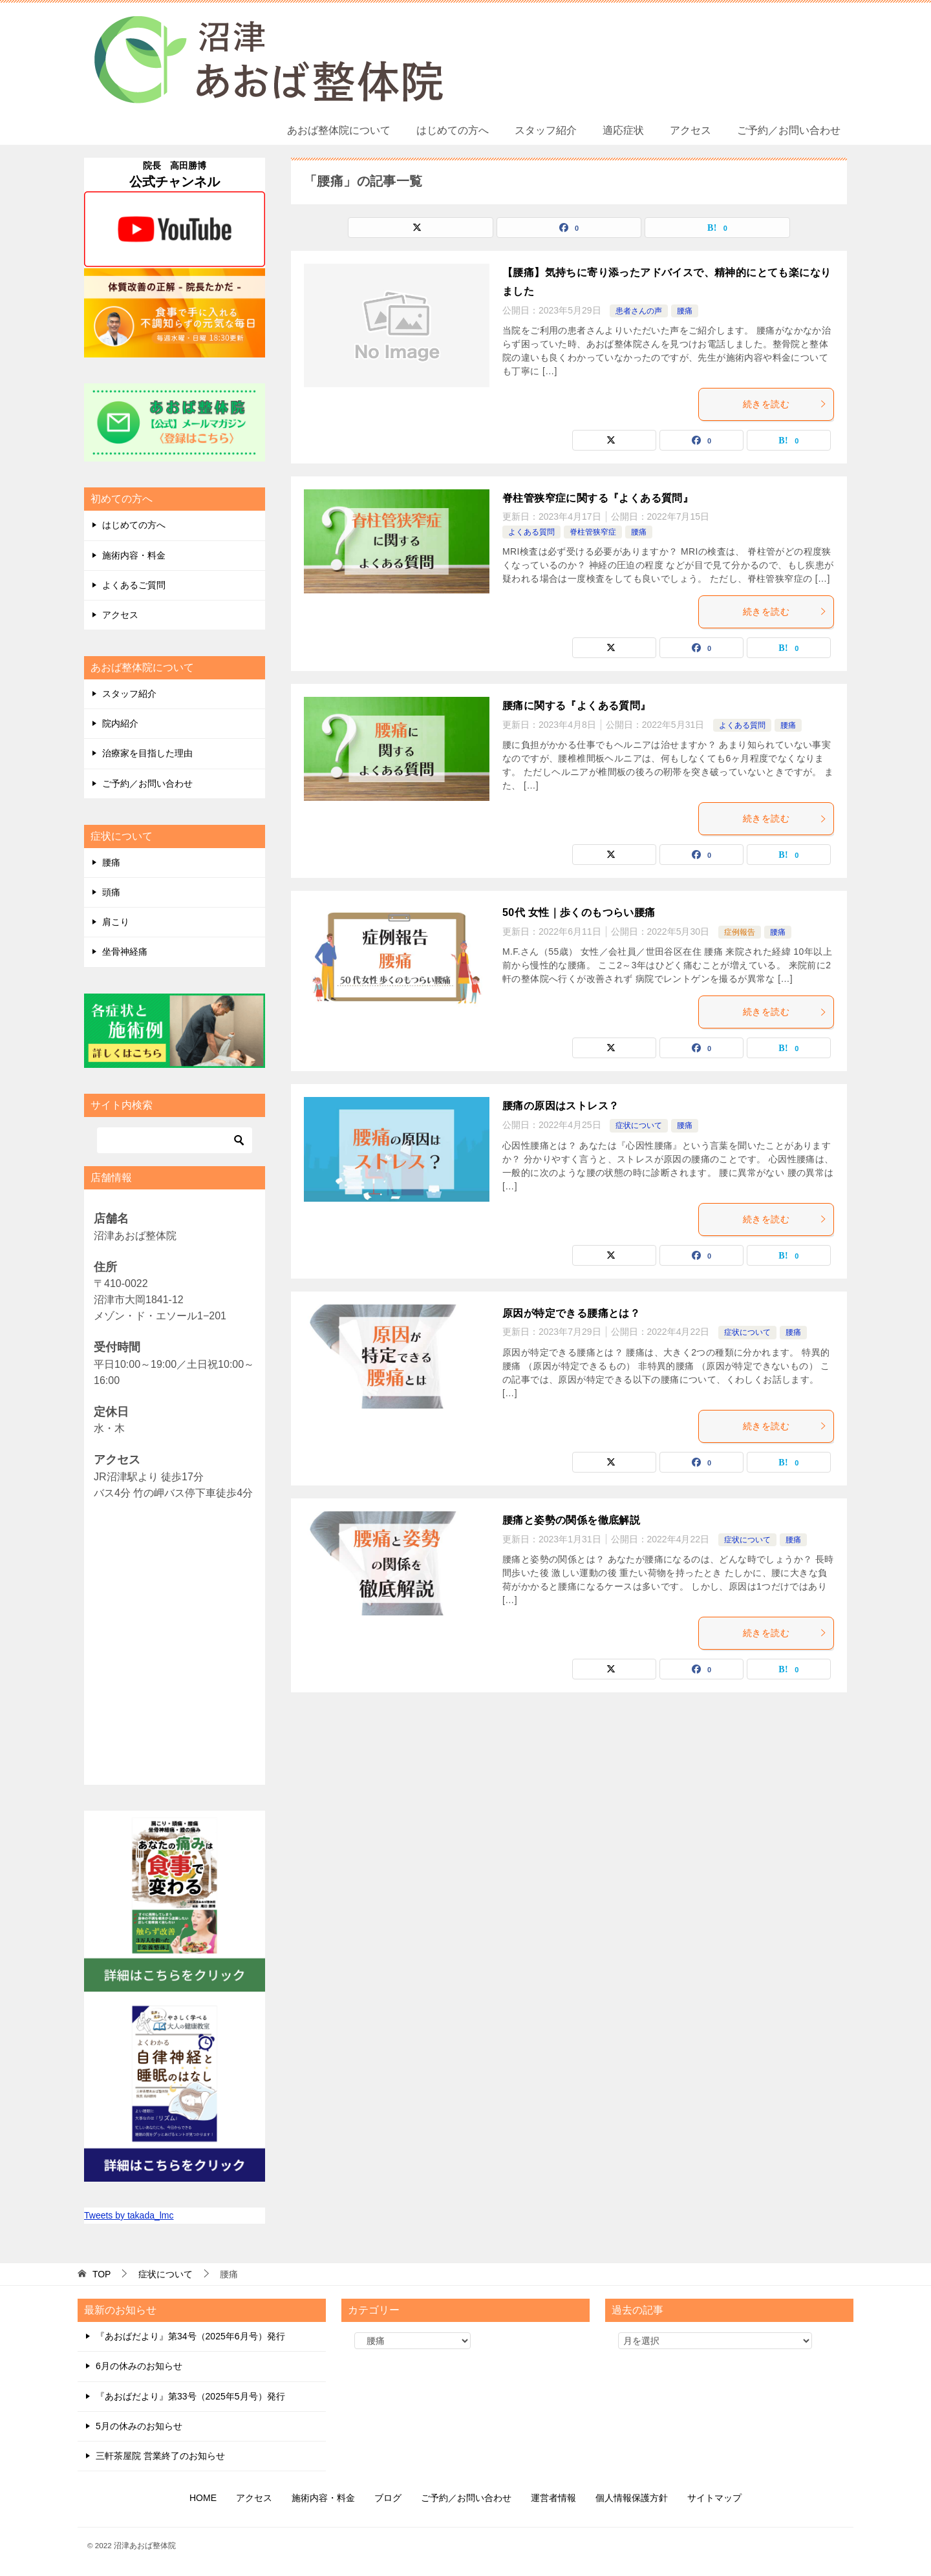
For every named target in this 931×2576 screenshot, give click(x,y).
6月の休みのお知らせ (139, 2366)
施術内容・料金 (134, 555)
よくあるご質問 (134, 585)
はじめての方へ (452, 130)
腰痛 (684, 310)
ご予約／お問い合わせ (788, 130)
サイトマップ (714, 2498)
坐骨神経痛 (124, 951)
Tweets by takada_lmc (129, 2215)
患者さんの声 (638, 310)
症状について (638, 1125)
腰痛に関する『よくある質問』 (576, 705)
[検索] (174, 1140)
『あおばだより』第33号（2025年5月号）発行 (190, 2396)
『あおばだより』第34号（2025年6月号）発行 (190, 2336)
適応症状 (623, 130)
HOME (203, 2498)
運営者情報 (553, 2498)
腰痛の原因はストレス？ (560, 1105)
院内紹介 (120, 723)
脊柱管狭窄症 (593, 532)
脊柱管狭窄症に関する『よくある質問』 (597, 498)
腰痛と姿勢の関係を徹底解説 (571, 1520)
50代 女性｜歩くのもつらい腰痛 (579, 912)
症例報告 (739, 932)
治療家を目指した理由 (147, 753)
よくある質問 (531, 532)
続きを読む (785, 404)
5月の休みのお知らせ (139, 2426)
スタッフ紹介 (546, 130)
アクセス (690, 130)
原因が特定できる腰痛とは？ (571, 1313)
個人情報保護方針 (631, 2498)
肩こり (115, 922)
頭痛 (111, 892)
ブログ (387, 2498)
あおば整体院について (339, 130)
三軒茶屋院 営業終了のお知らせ (160, 2456)
